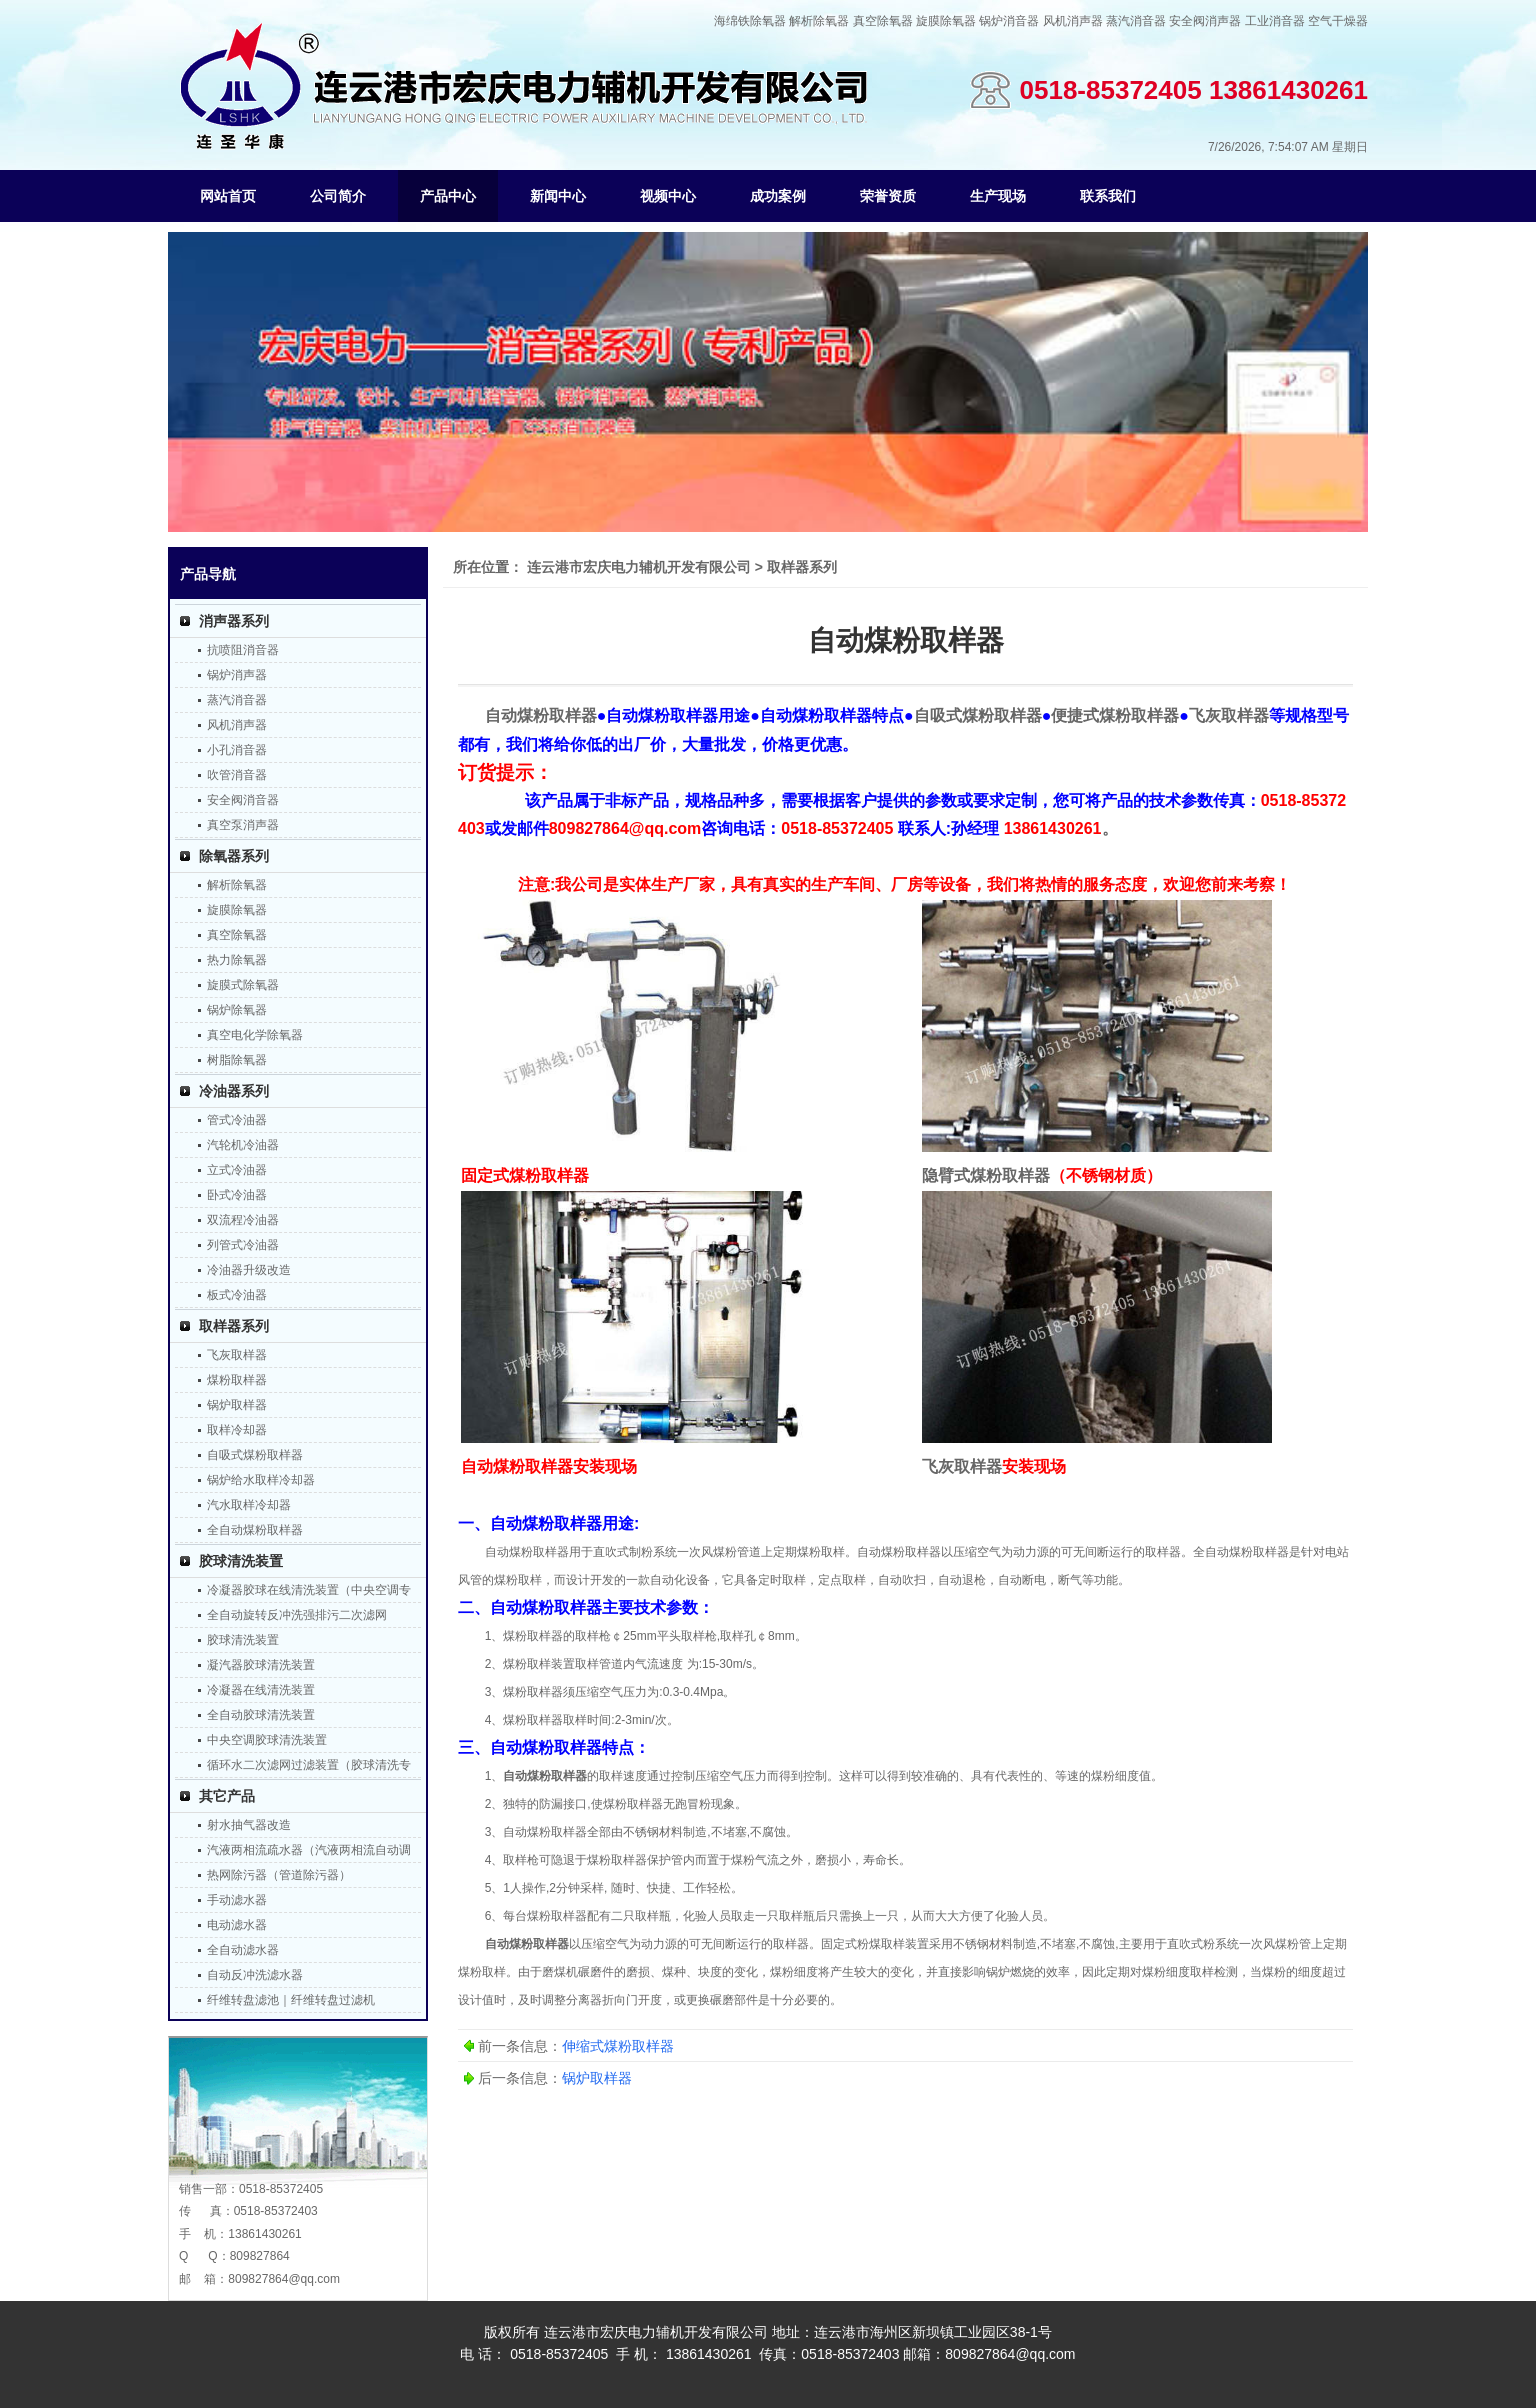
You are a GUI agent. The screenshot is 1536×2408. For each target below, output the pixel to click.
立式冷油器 (237, 1170)
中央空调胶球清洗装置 (267, 1740)
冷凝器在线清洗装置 (261, 1690)
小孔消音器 (237, 750)
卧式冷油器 (237, 1195)
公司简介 (338, 196)
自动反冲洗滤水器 (255, 1975)
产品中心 (448, 196)
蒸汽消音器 (1136, 21)
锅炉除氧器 (237, 1010)
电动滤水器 (237, 1925)
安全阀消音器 (243, 800)
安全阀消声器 (1205, 21)
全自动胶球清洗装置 (261, 1715)
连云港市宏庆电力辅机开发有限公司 (639, 567)
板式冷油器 (237, 1295)
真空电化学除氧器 (255, 1035)
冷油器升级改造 (249, 1270)
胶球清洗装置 (241, 1561)
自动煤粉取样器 (545, 1776)
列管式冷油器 (243, 1245)
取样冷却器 (237, 1430)
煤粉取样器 (237, 1380)
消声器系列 (234, 621)
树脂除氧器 (237, 1060)
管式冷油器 (237, 1120)
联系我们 (1108, 196)
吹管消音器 (237, 775)
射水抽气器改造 (249, 1825)
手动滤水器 (237, 1900)
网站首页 (228, 196)
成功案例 (778, 196)
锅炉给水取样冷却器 (261, 1480)
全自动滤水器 (243, 1950)
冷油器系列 (234, 1091)
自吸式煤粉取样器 (255, 1455)
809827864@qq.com (284, 2279)
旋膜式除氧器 (243, 985)
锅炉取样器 (237, 1405)
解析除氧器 (819, 21)
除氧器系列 (234, 856)
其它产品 (227, 1796)
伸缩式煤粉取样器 (618, 2046)
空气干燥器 (1338, 21)
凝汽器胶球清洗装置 (261, 1665)
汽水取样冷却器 (249, 1505)
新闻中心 (558, 196)
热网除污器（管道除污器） (279, 1875)
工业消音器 (1275, 21)
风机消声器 (1073, 21)
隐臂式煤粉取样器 (986, 1175)
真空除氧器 (883, 21)
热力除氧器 (237, 960)
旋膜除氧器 (946, 21)
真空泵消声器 (243, 825)
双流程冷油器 (243, 1220)
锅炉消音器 (1009, 21)
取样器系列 (234, 1326)
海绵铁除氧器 (750, 21)
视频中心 (668, 196)
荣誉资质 (888, 196)
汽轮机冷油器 (243, 1145)
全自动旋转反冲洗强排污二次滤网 (297, 1615)
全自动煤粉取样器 (255, 1530)
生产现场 (998, 196)
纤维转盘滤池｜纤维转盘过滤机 (291, 2000)
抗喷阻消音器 (243, 650)
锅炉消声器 (237, 675)
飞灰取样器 (237, 1355)
